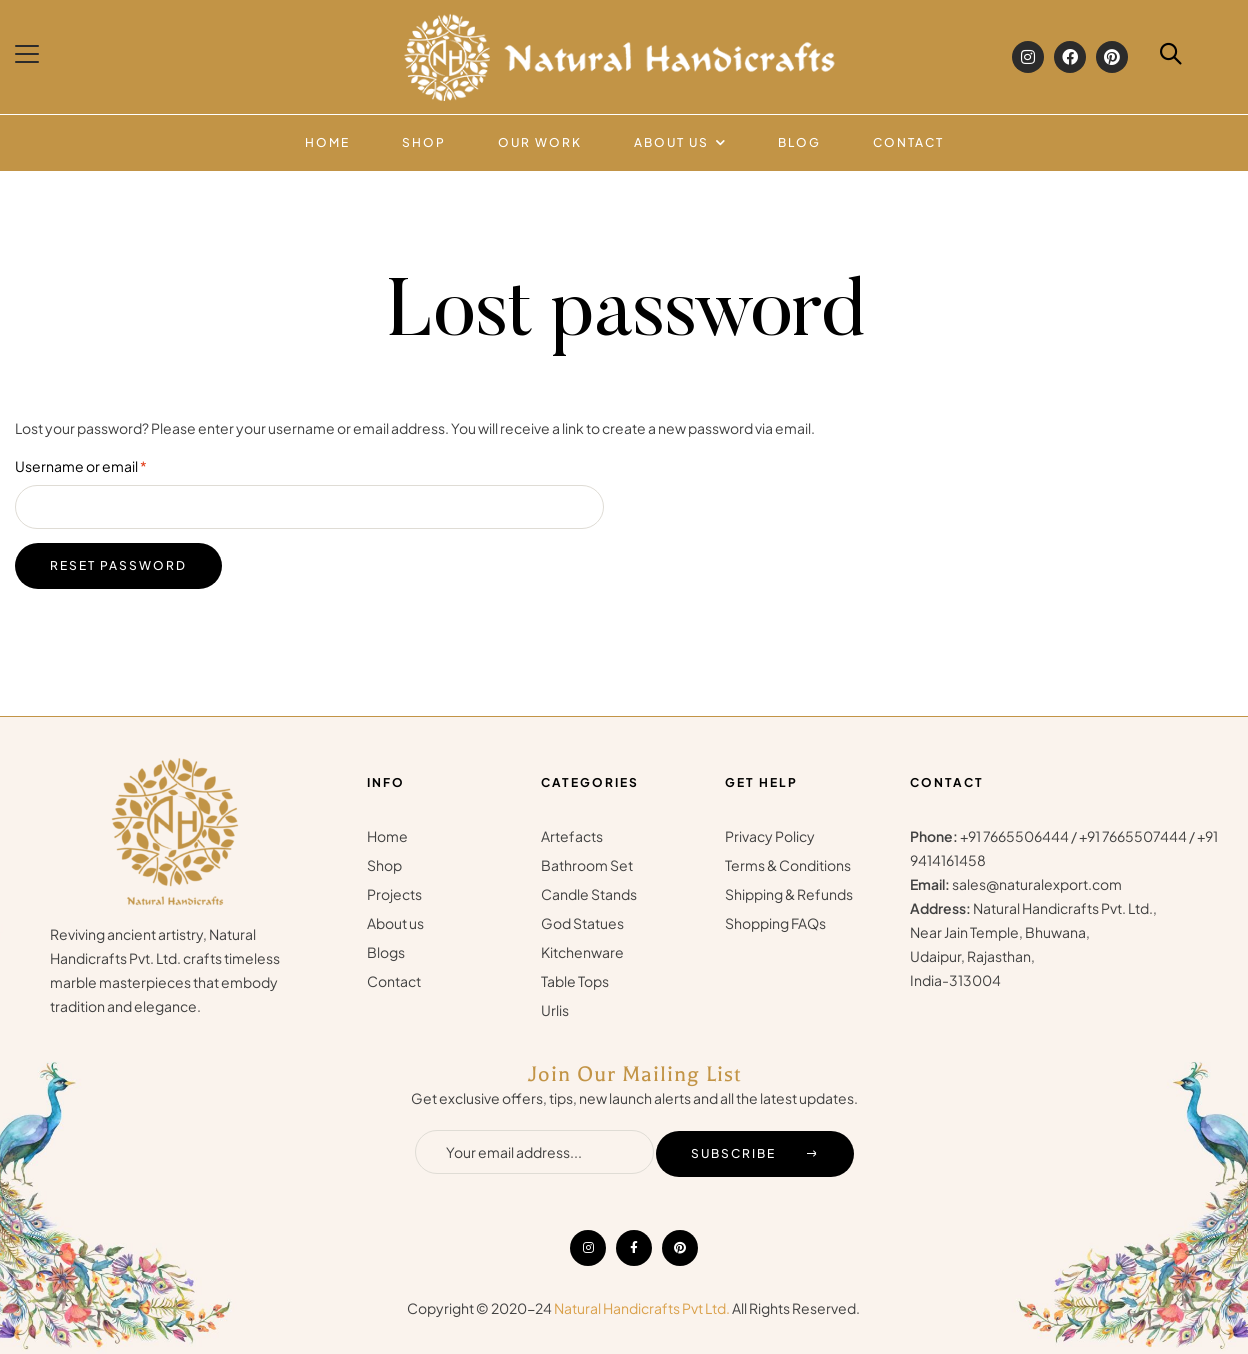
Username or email (111, 464)
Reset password (118, 565)
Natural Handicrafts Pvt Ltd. (642, 1308)
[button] (29, 54)
